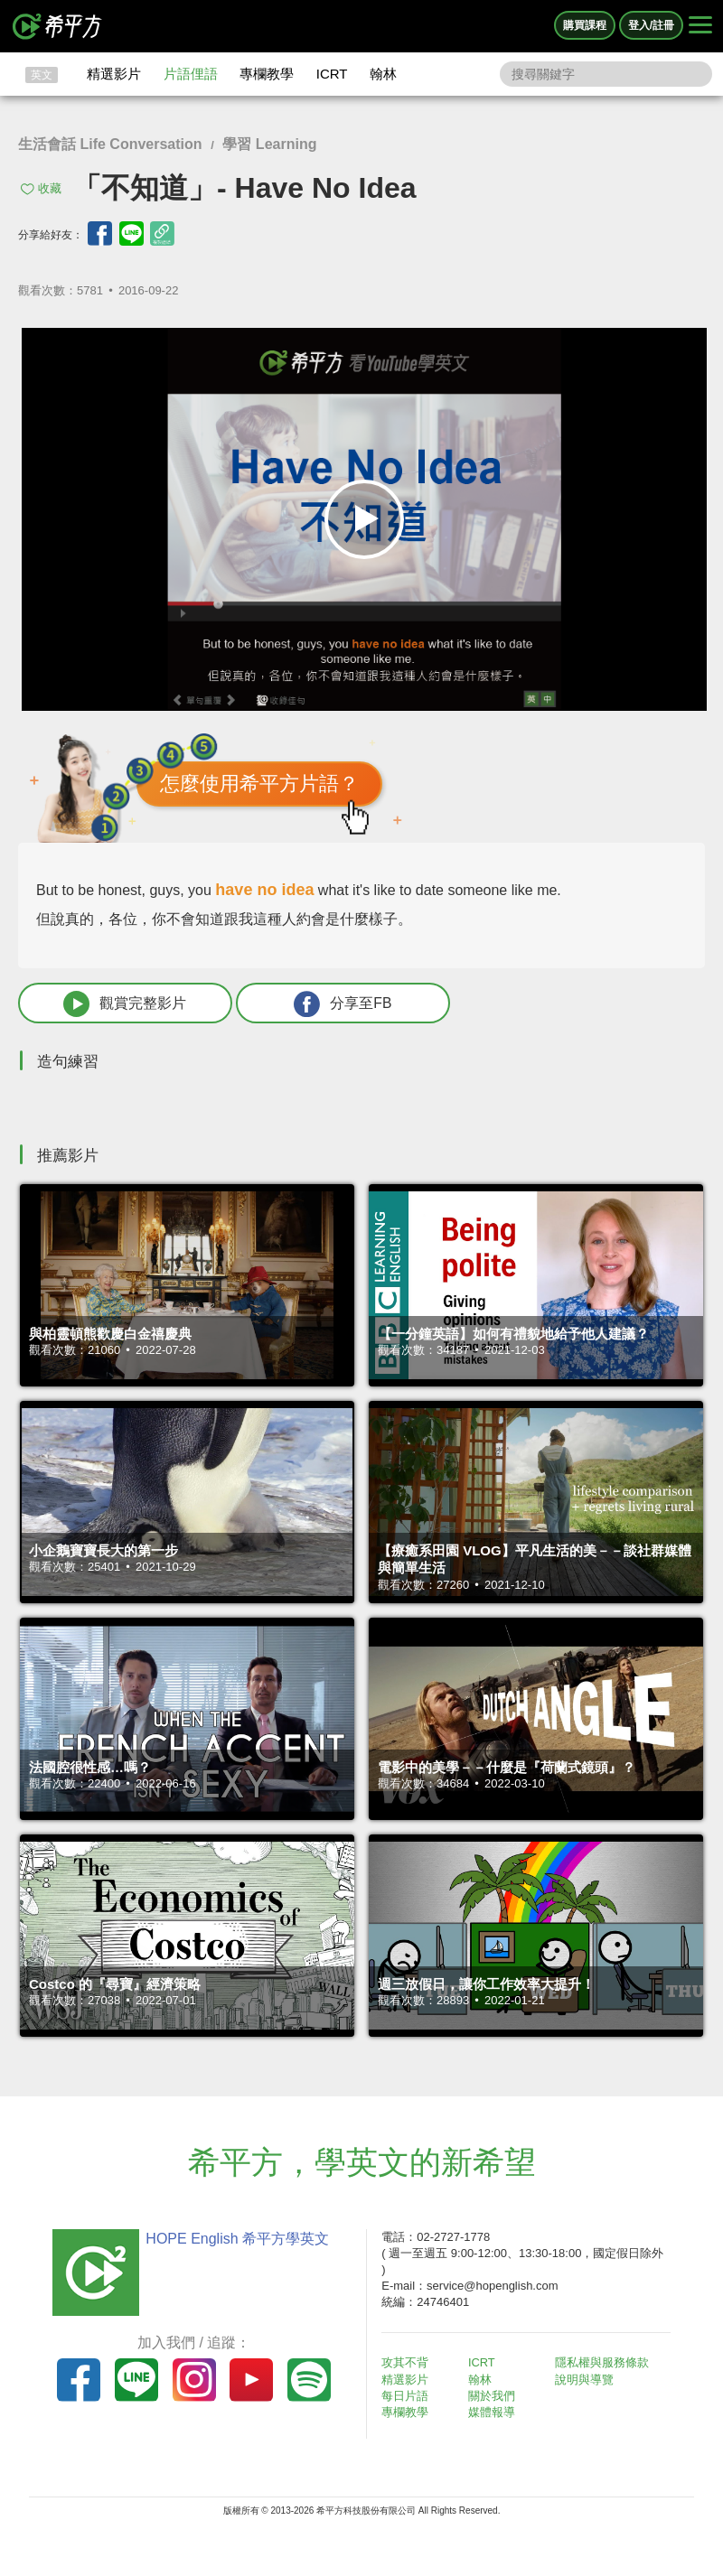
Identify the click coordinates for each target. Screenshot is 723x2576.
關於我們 (493, 2396)
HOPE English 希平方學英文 (235, 2238)
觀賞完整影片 (118, 1004)
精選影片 (114, 73)
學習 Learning (269, 144)
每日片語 (406, 2396)
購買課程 (584, 25)
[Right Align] (700, 26)
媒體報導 (493, 2413)
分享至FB (322, 1004)
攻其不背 (406, 2363)
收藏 (49, 188)
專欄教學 (266, 73)
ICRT (332, 73)
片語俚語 (191, 73)
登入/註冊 (651, 25)
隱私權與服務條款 (603, 2363)
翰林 (383, 73)
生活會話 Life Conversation (110, 144)
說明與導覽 (585, 2379)
